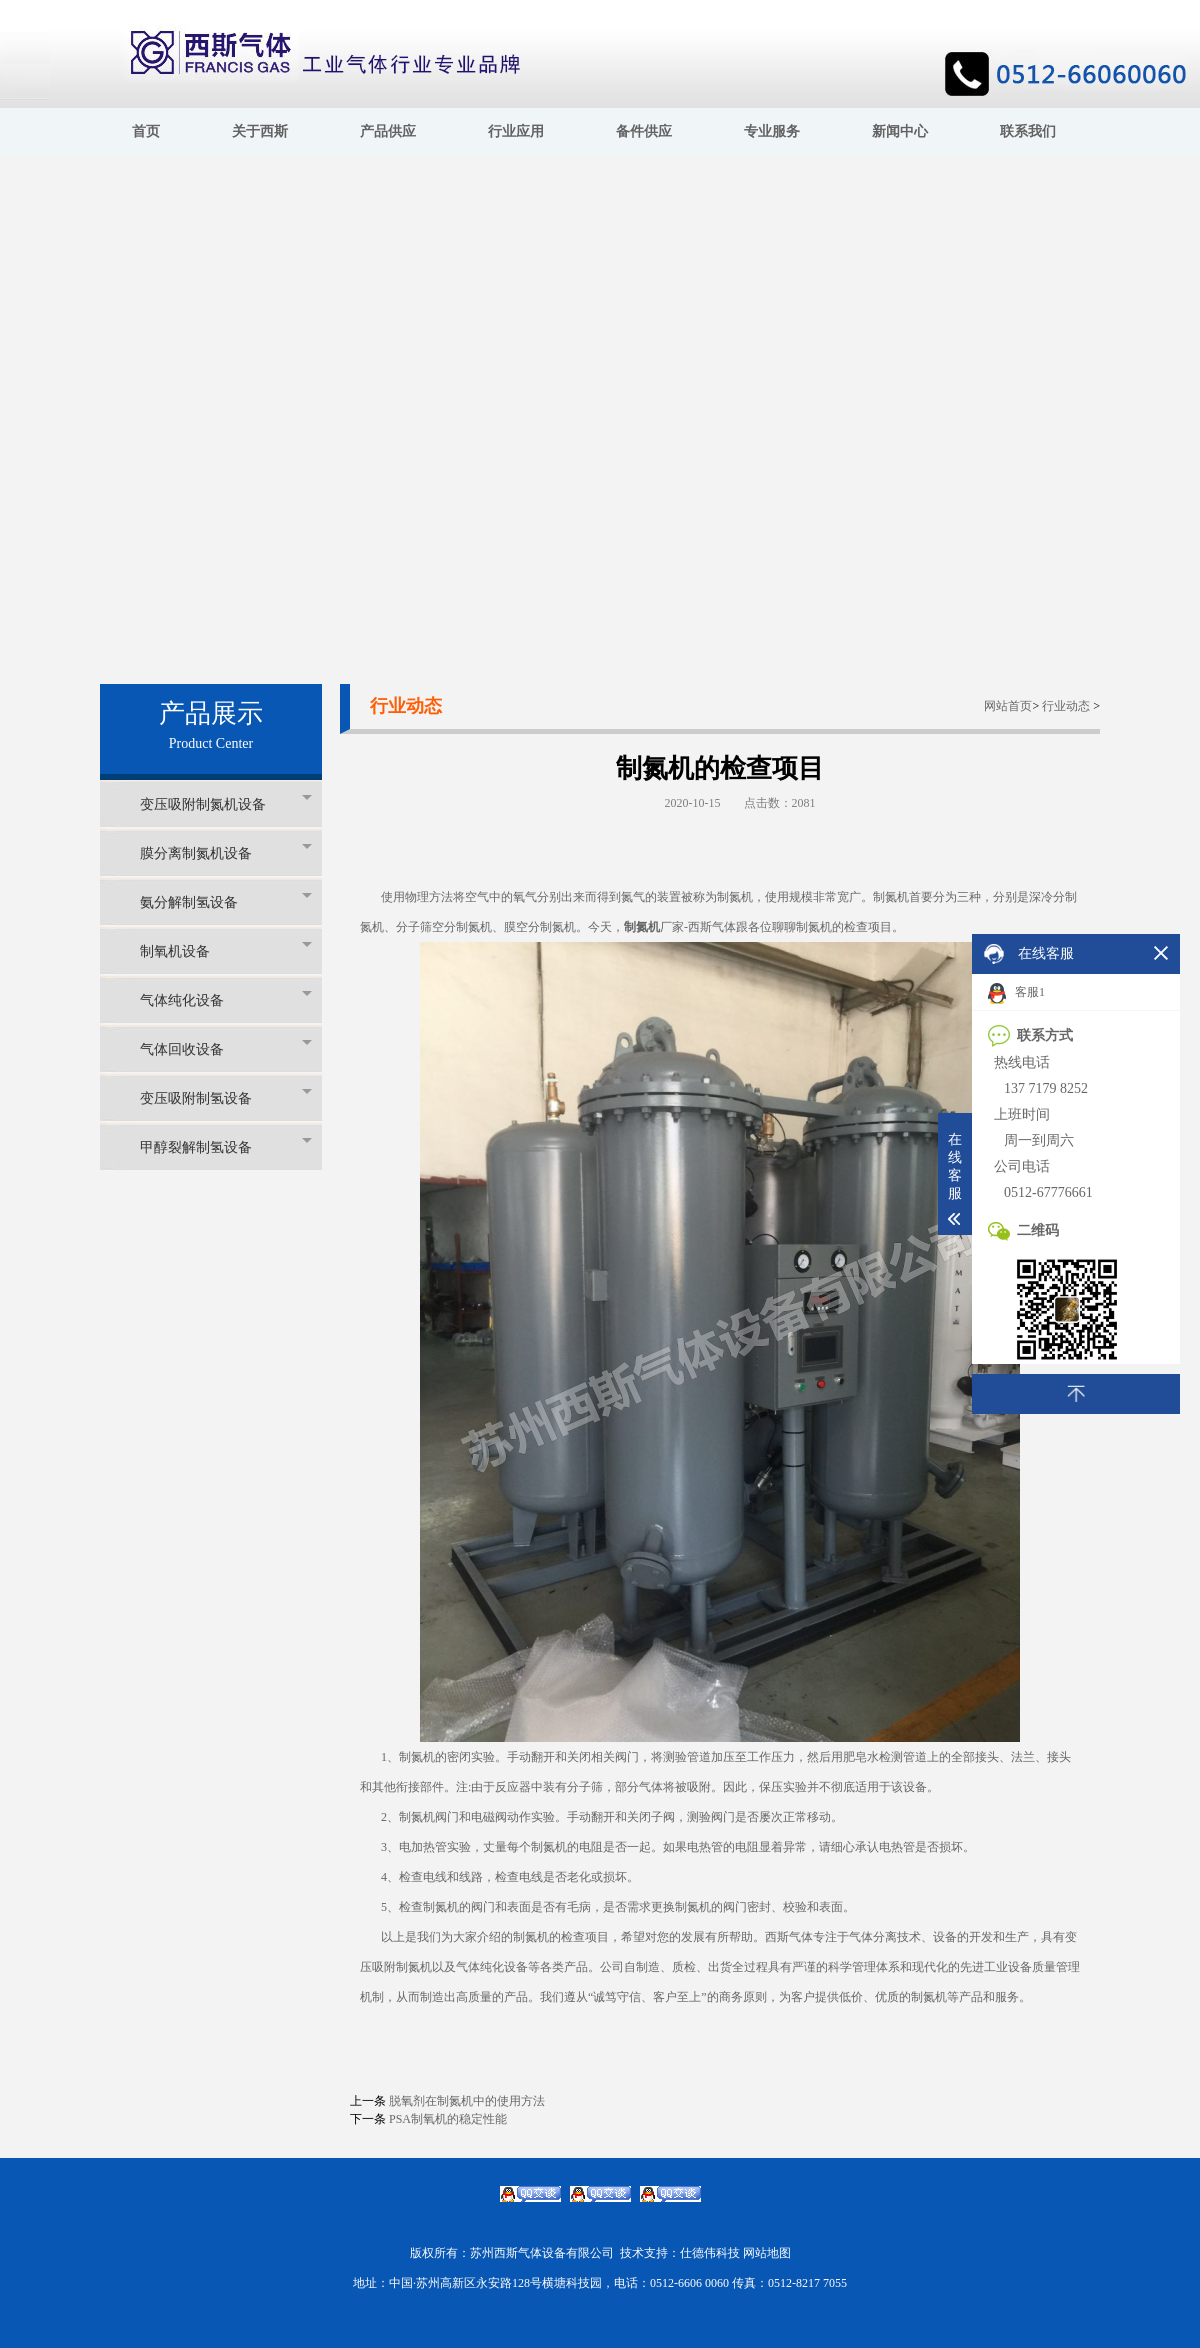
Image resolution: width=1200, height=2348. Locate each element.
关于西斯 (260, 131)
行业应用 (516, 131)
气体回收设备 (226, 1048)
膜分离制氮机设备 (226, 852)
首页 (146, 131)
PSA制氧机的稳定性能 (448, 2119)
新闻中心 (900, 131)
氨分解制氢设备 (226, 901)
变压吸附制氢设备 (226, 1097)
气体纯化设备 (226, 999)
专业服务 (772, 131)
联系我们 (1028, 131)
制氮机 (642, 927)
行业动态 (1066, 706)
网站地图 (767, 2253)
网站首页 (1008, 706)
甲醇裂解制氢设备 (226, 1146)
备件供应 (644, 131)
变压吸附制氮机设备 (226, 803)
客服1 (1016, 993)
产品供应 (388, 131)
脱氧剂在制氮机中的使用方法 (467, 2101)
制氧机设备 (226, 950)
